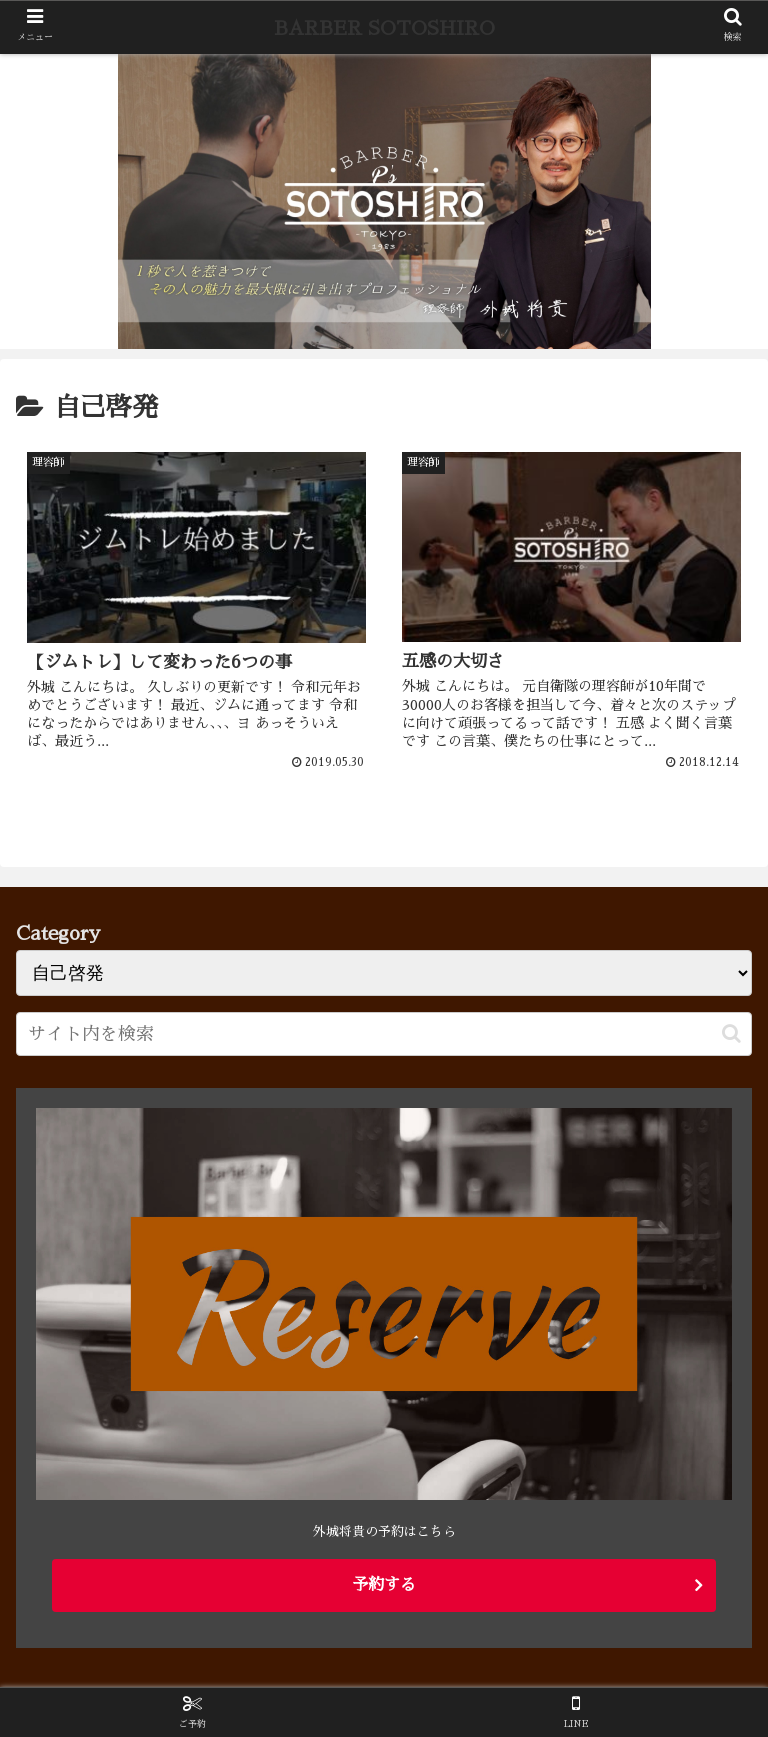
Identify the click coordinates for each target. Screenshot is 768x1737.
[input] (384, 1034)
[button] (731, 1033)
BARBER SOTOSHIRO (384, 28)
